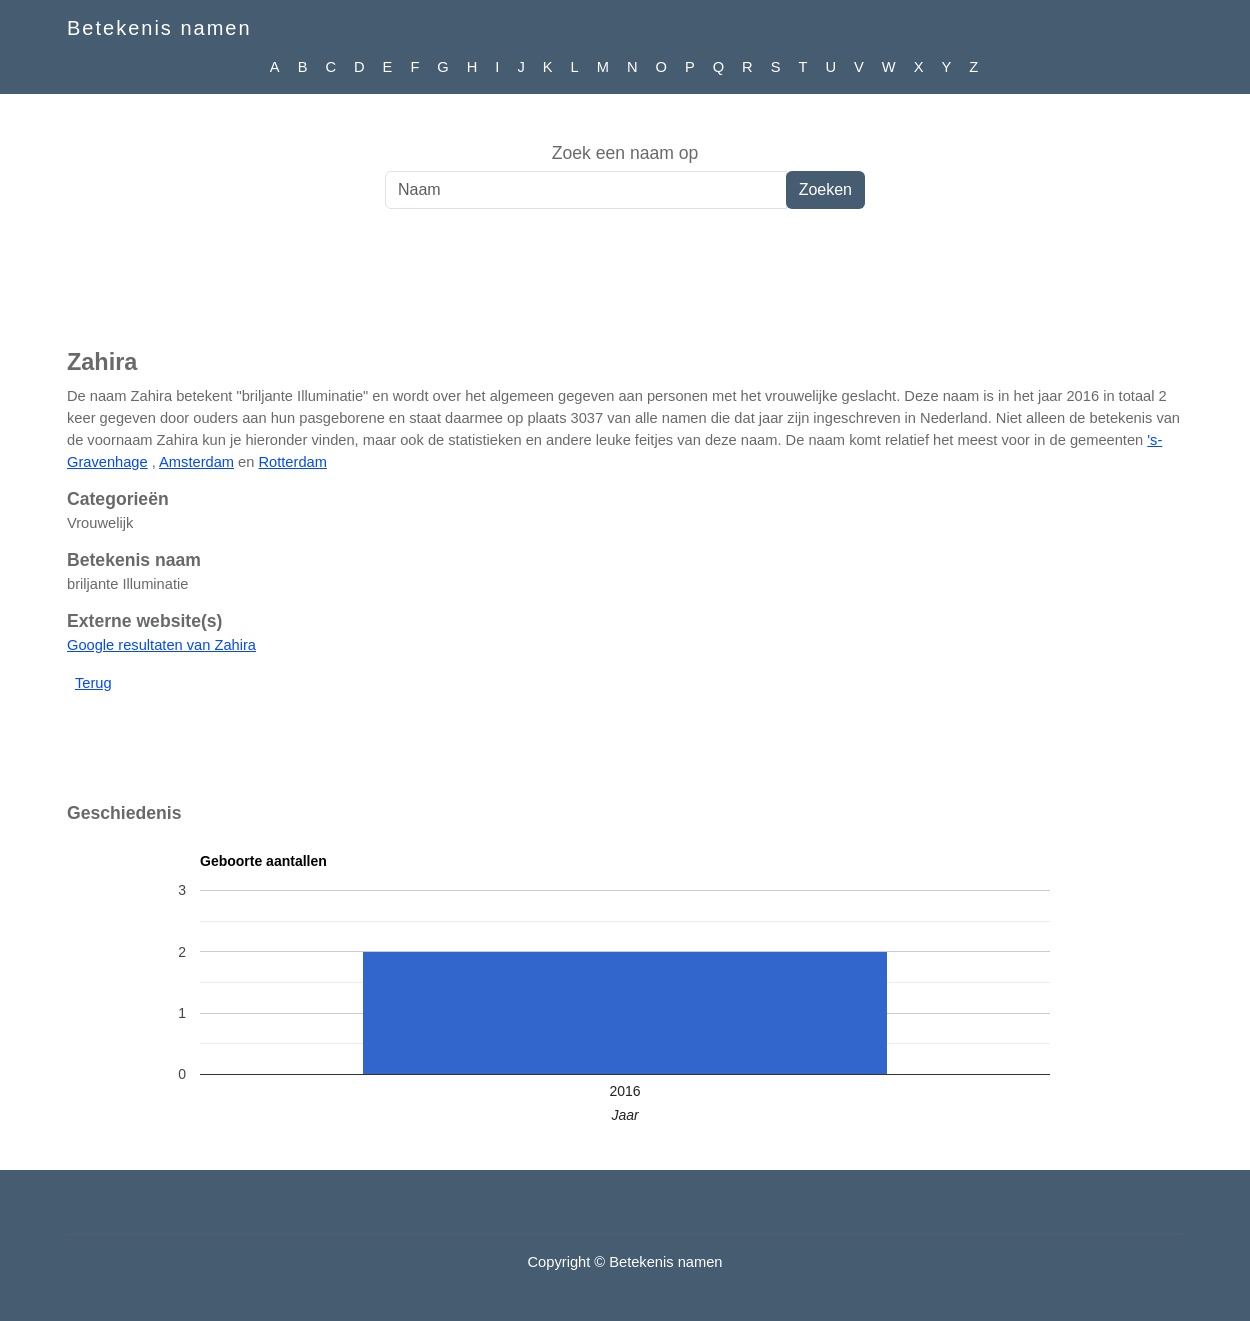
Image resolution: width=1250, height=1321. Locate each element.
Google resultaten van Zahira (161, 645)
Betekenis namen (159, 28)
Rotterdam (292, 462)
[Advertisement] (625, 289)
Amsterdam (196, 462)
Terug (93, 683)
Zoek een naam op (625, 153)
